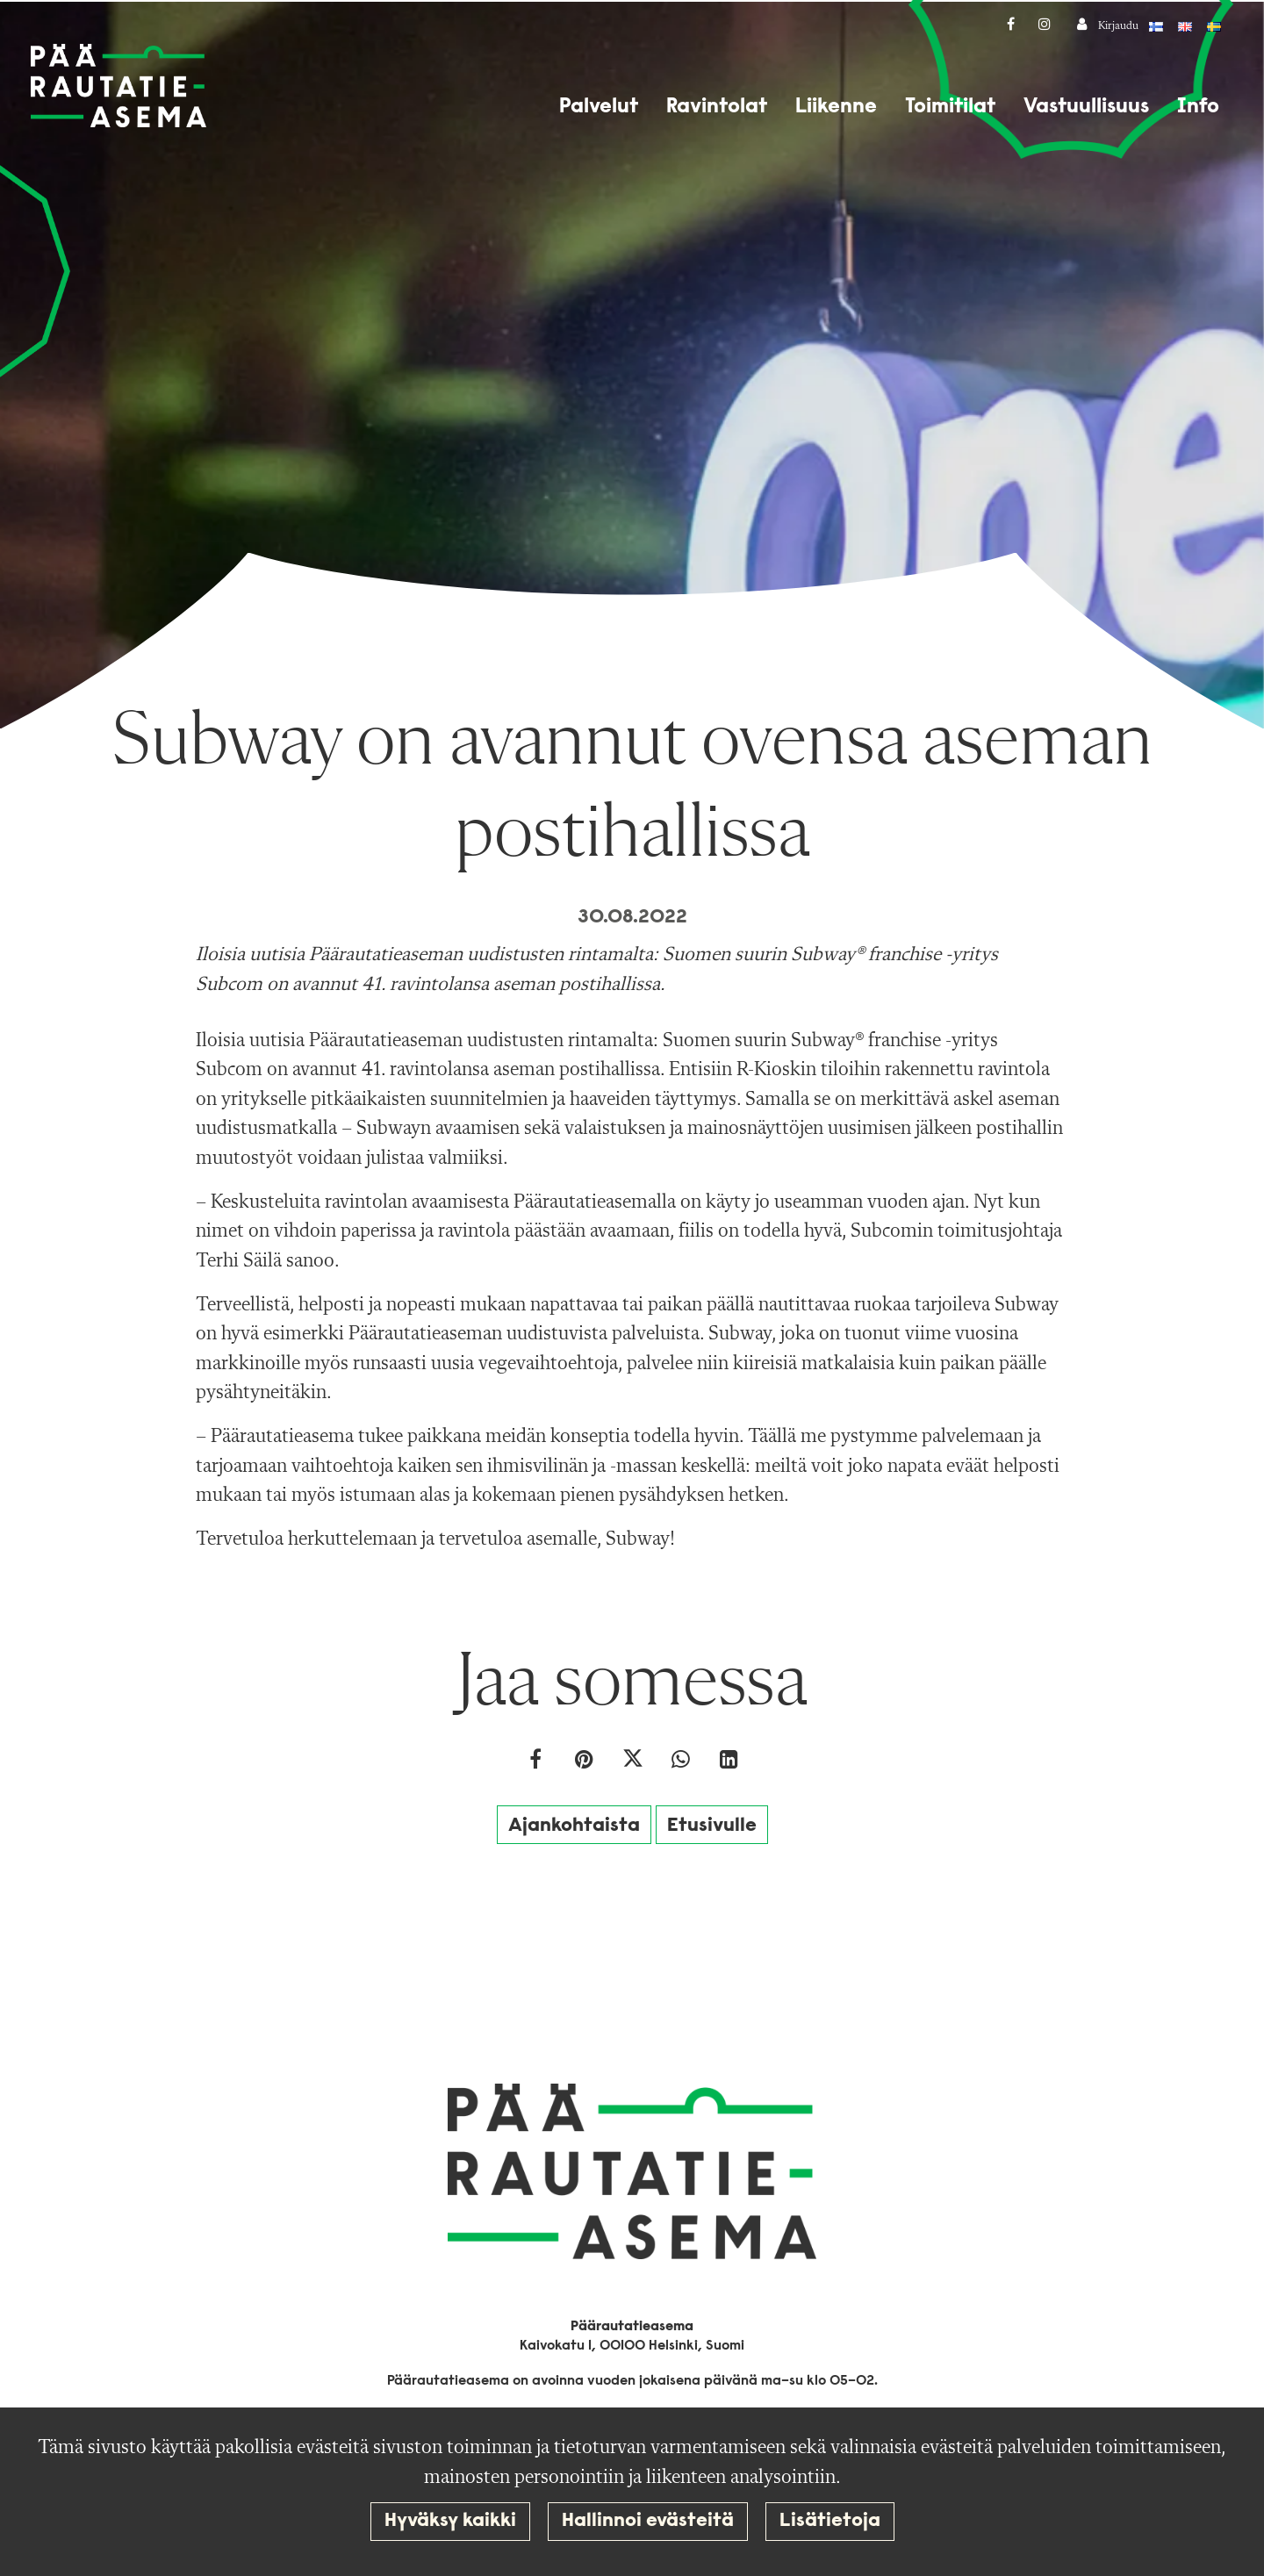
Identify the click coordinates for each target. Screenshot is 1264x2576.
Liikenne (836, 107)
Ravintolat (716, 107)
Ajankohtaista (574, 1826)
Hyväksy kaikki (450, 2521)
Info (1198, 107)
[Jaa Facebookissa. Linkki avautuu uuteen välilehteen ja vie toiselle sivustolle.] (538, 1762)
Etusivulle (712, 1826)
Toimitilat (950, 107)
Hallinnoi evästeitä (648, 2521)
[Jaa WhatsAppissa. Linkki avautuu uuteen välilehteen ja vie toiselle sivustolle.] (682, 1762)
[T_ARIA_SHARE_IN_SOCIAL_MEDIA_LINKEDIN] (728, 1762)
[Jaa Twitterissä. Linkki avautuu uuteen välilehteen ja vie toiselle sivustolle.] (634, 1762)
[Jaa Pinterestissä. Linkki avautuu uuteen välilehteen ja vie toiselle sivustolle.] (586, 1762)
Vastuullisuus (1086, 107)
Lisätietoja (829, 2521)
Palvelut (598, 107)
